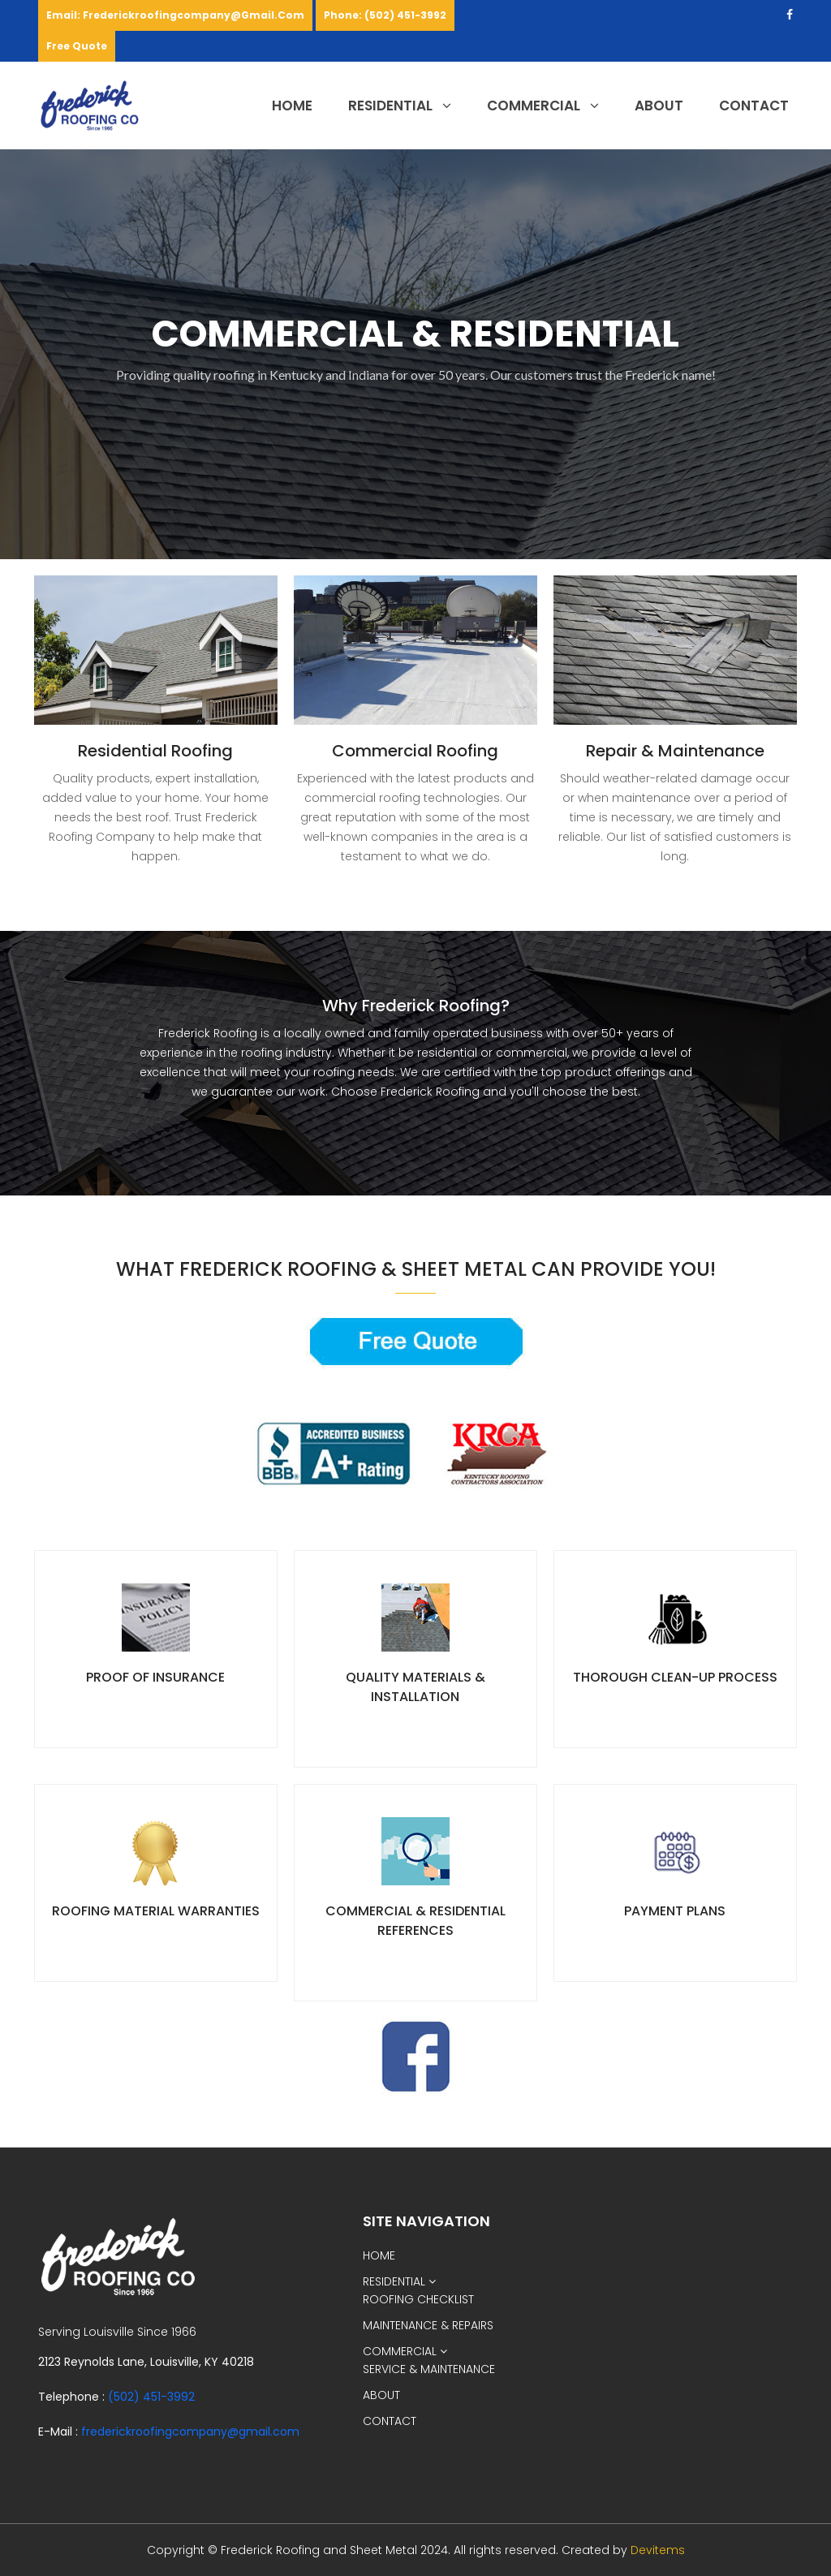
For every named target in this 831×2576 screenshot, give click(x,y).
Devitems (658, 2550)
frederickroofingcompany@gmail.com (190, 2431)
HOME (292, 105)
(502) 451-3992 (151, 2397)
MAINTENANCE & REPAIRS (428, 2325)
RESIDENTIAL (399, 105)
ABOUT (659, 105)
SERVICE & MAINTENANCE (429, 2369)
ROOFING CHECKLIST (418, 2299)
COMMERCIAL (543, 105)
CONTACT (754, 105)
